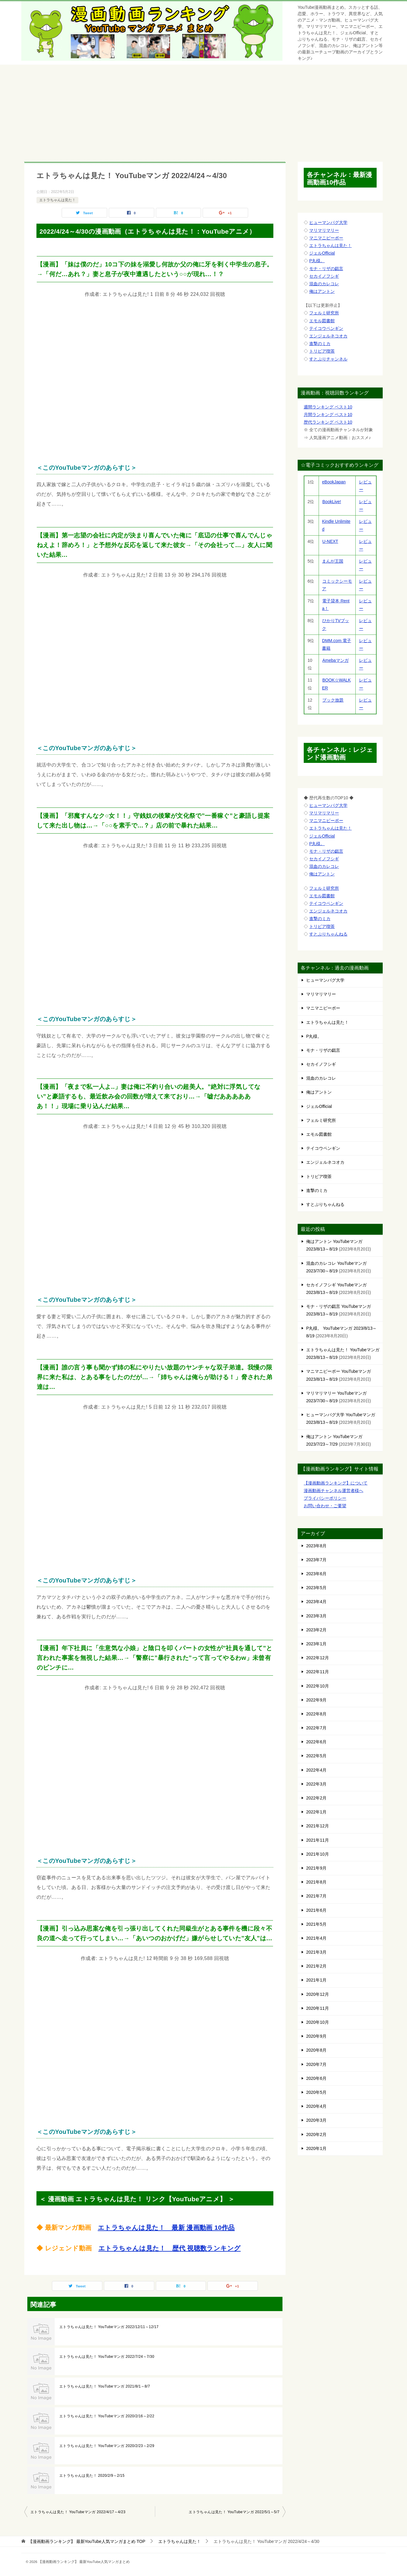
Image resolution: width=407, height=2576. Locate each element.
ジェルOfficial (322, 253)
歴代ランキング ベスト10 (328, 422)
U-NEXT (330, 541)
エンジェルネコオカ (328, 335)
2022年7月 (316, 1727)
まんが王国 (333, 561)
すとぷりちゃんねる (328, 934)
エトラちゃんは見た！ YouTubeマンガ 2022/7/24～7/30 (106, 2356)
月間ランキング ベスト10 (328, 414)
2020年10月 (317, 2022)
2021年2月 (316, 1966)
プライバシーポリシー (325, 1498)
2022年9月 (316, 1700)
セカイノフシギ (324, 276)
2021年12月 (317, 1825)
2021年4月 (316, 1938)
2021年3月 (316, 1952)
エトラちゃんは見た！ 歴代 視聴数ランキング (169, 2248)
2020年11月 (317, 2008)
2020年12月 (317, 1994)
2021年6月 (316, 1910)
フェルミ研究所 (324, 312)
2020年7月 (316, 2064)
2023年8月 (316, 1545)
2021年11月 (317, 1840)
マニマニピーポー (326, 237)
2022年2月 (316, 1798)
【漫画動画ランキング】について (336, 1483)
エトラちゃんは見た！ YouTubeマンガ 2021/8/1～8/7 (104, 2386)
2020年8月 (316, 2050)
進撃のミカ (319, 343)
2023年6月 (316, 1573)
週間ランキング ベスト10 (328, 407)
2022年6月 (316, 1741)
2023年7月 (316, 1559)
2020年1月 (316, 2148)
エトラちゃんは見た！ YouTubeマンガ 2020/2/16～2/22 (106, 2416)
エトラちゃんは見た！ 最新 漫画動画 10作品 (166, 2227)
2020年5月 (316, 2092)
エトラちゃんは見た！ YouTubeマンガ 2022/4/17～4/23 (77, 2512)
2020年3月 (316, 2120)
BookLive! (331, 501)
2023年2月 (316, 1629)
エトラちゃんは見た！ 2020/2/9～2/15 (92, 2475)
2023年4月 (316, 1601)
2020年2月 (316, 2134)
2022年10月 (317, 1686)
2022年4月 (316, 1770)
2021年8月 (316, 1882)
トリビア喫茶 (322, 351)
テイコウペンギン (326, 328)
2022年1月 (316, 1811)
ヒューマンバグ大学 (328, 222)
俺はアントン (322, 291)
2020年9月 (316, 2036)
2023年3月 (316, 1615)
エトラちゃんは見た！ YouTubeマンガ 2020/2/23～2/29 (106, 2446)
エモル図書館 (322, 320)
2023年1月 (316, 1643)
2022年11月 (317, 1671)
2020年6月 (316, 2078)
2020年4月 (316, 2106)
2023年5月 (316, 1587)
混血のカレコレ (324, 283)
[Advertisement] (203, 110)
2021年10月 (317, 1854)
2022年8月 (316, 1713)
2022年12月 (317, 1657)
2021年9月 (316, 1868)
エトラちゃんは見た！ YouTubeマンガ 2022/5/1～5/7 (234, 2512)
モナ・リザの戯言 (326, 268)
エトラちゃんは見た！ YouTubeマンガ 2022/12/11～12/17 (109, 2327)
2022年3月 (316, 1784)
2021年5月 (316, 1924)
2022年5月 (316, 1755)
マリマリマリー (324, 230)
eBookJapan (334, 481)
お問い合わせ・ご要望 (325, 1505)
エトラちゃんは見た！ (57, 200)
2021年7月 (316, 1896)
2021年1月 (316, 1980)
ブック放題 (333, 700)
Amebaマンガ (335, 660)
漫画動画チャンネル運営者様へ (333, 1490)
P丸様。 (317, 260)
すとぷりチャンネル (328, 359)
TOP (86, 2541)
